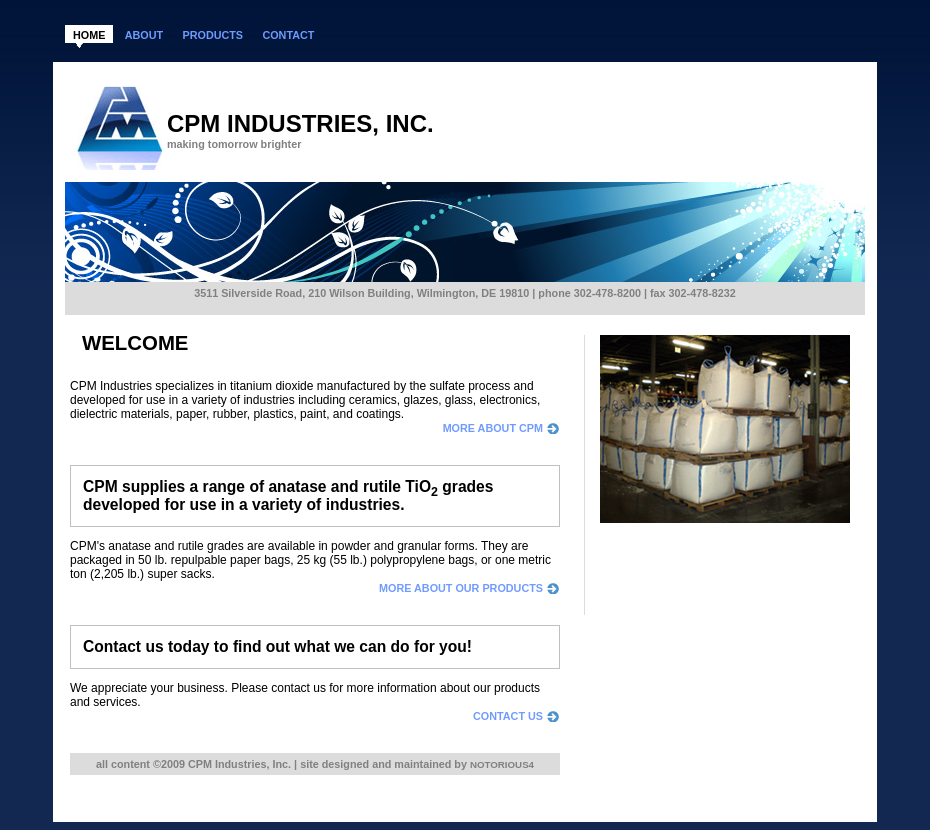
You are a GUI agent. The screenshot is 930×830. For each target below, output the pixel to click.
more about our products (461, 588)
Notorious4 (502, 764)
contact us (508, 716)
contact (288, 35)
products (212, 35)
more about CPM (493, 428)
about (144, 35)
